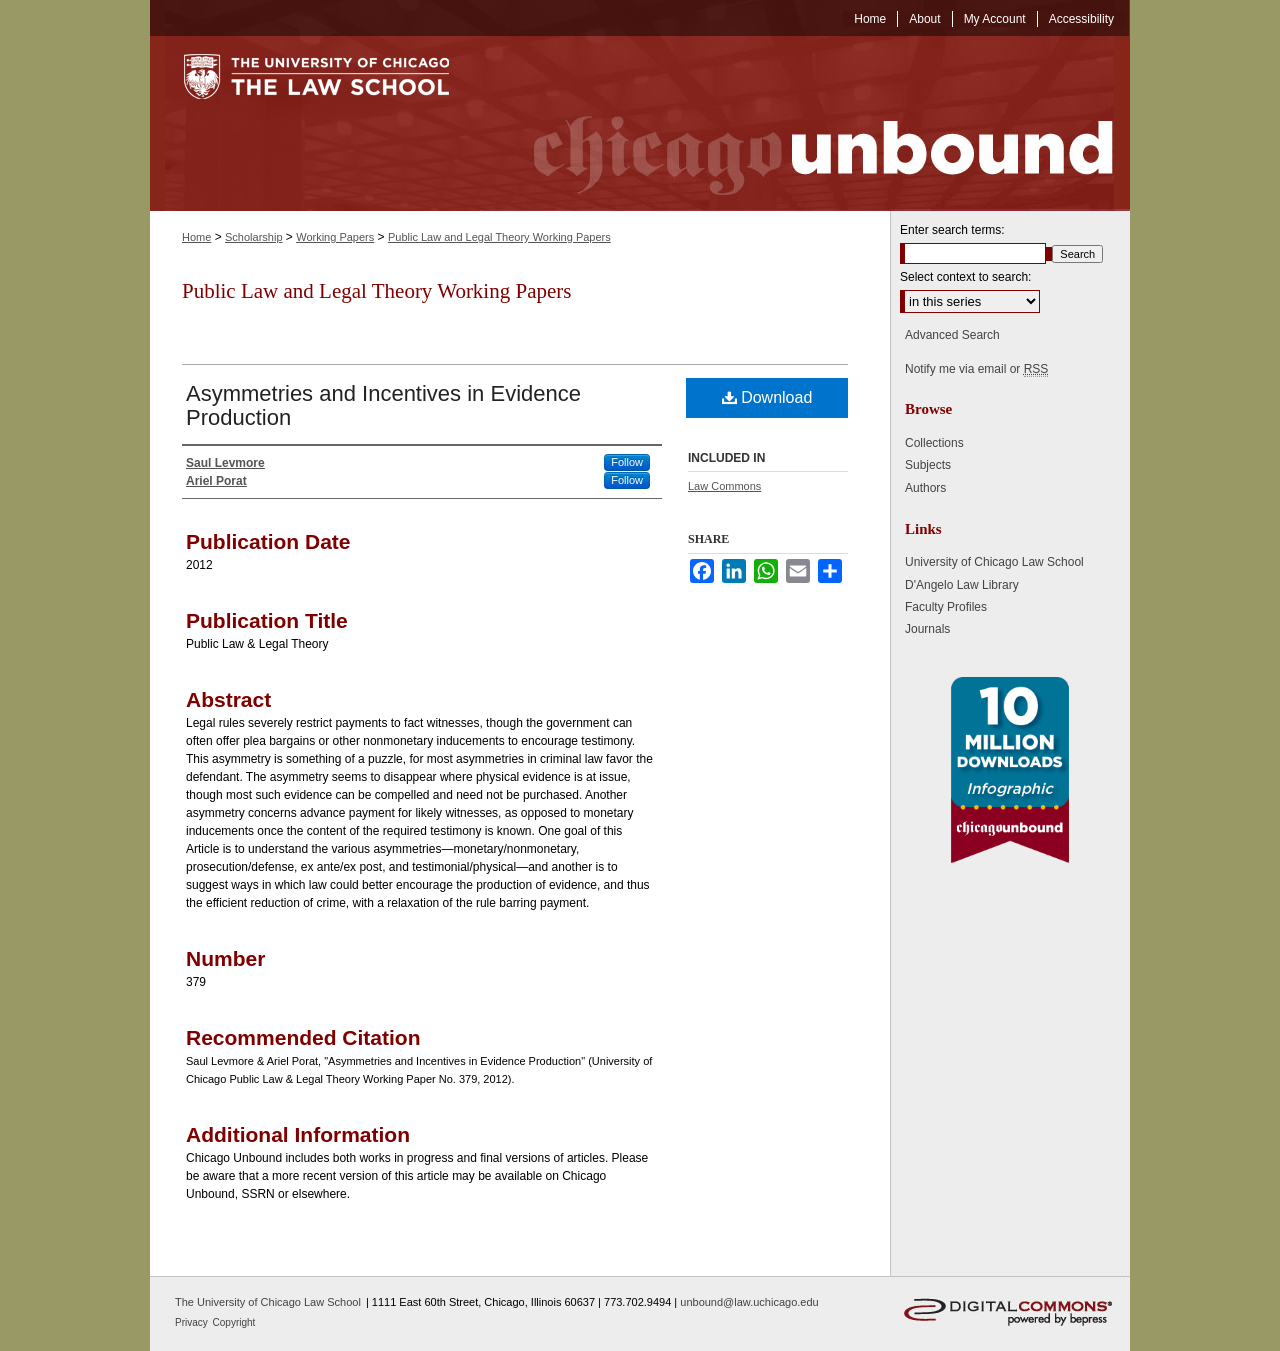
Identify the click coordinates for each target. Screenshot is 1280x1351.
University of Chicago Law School (994, 562)
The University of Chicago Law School (268, 1302)
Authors (925, 488)
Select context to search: (965, 277)
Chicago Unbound (805, 123)
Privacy (193, 1322)
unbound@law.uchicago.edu (749, 1302)
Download (767, 397)
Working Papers (335, 237)
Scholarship (253, 237)
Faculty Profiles (946, 607)
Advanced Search (952, 335)
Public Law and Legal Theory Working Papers (499, 237)
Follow (627, 462)
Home (196, 237)
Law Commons (724, 486)
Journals (927, 629)
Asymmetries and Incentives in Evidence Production (383, 405)
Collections (934, 443)
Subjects (928, 465)
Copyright (234, 1322)
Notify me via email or (976, 369)
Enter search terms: (952, 230)
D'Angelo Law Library (962, 585)
